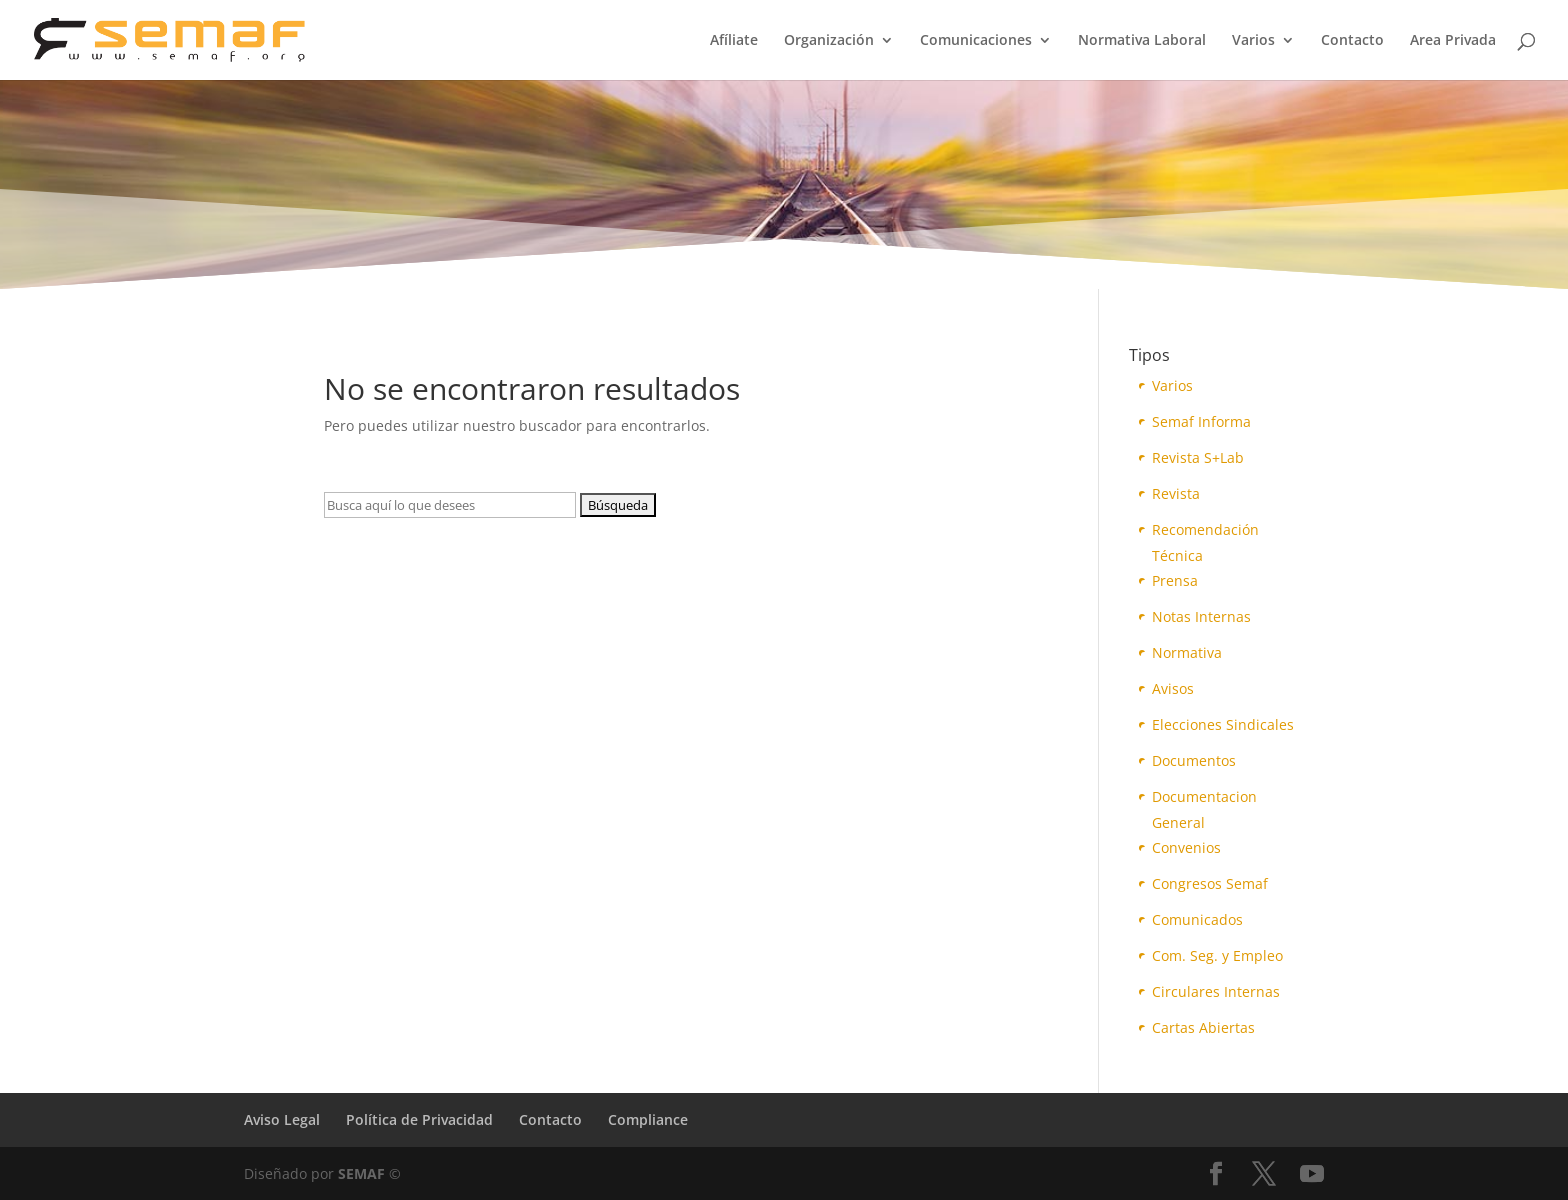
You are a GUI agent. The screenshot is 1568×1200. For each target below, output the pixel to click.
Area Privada (1453, 41)
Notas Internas (1201, 616)
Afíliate (734, 41)
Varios (1253, 41)
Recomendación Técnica (1205, 531)
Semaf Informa (1201, 421)
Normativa (1187, 652)
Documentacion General (1204, 798)
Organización (829, 41)
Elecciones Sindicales (1223, 724)
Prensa (1175, 580)
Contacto (1352, 41)
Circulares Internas (1216, 991)
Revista (1176, 493)
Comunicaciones (976, 41)
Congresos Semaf (1210, 883)
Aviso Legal (282, 1119)
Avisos (1173, 688)
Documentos (1194, 760)
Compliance (648, 1119)
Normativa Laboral (1142, 41)
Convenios (1186, 847)
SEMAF (361, 1173)
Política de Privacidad (419, 1119)
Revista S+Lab (1198, 457)
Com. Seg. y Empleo (1217, 955)
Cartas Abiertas (1203, 1027)
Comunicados (1197, 919)
